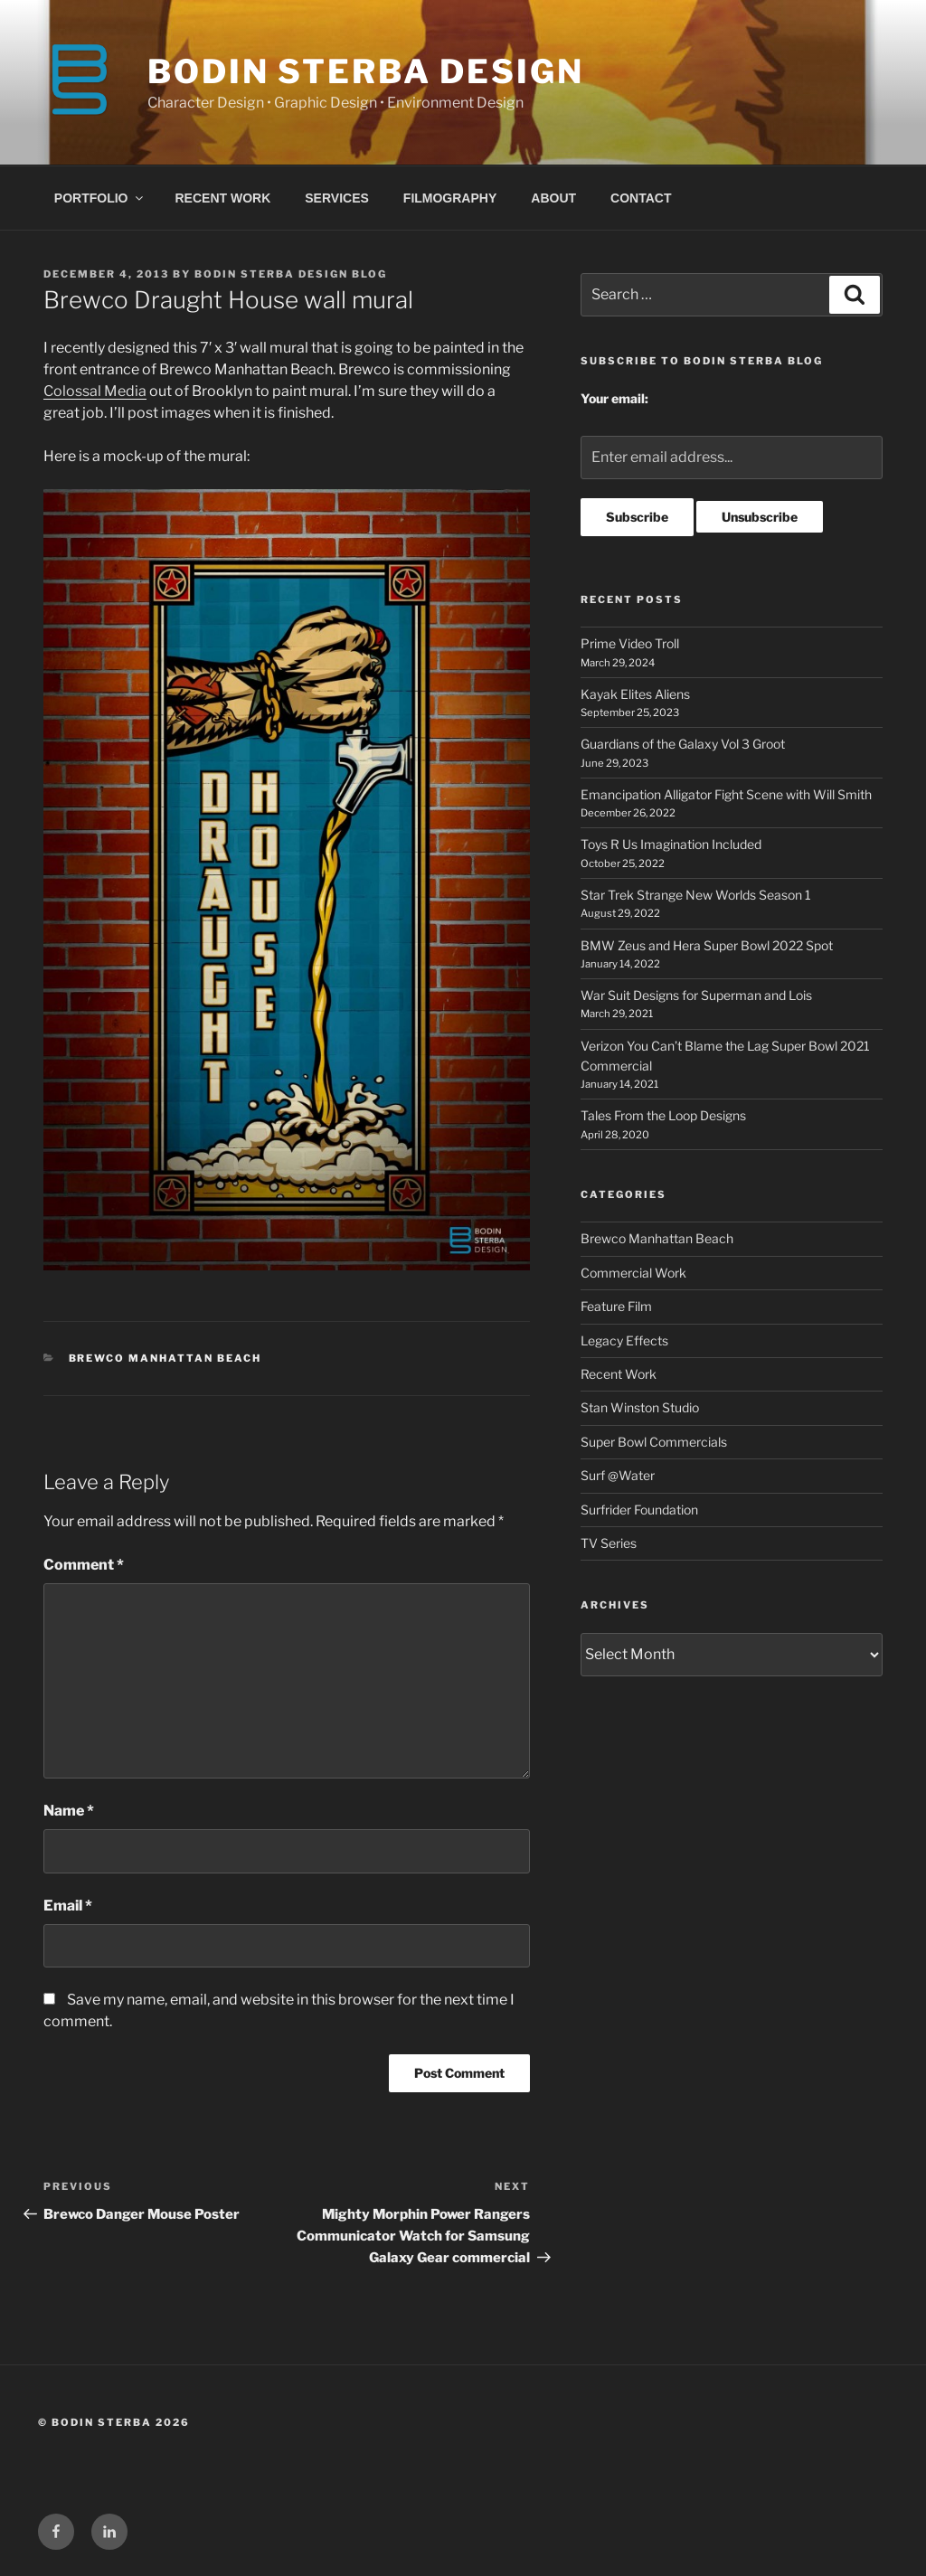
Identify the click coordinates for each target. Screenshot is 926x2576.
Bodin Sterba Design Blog (290, 274)
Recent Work (619, 1374)
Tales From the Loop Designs (663, 1115)
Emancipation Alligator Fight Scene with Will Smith (726, 794)
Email (67, 1905)
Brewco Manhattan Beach (165, 1358)
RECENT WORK (223, 198)
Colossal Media (94, 391)
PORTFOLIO (100, 198)
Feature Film (616, 1306)
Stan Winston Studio (640, 1407)
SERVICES (337, 198)
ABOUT (553, 198)
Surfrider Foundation (639, 1509)
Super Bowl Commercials (654, 1441)
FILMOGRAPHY (449, 198)
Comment (83, 1564)
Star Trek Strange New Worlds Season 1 (696, 894)
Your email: (614, 398)
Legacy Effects (624, 1340)
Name (68, 1810)
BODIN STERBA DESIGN (365, 71)
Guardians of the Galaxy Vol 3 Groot (683, 743)
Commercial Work (633, 1272)
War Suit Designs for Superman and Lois (696, 995)
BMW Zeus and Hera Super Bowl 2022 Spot (707, 945)
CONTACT (640, 198)
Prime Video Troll (630, 643)
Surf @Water (618, 1475)
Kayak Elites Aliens (635, 694)
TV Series (609, 1543)
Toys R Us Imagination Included (671, 844)
